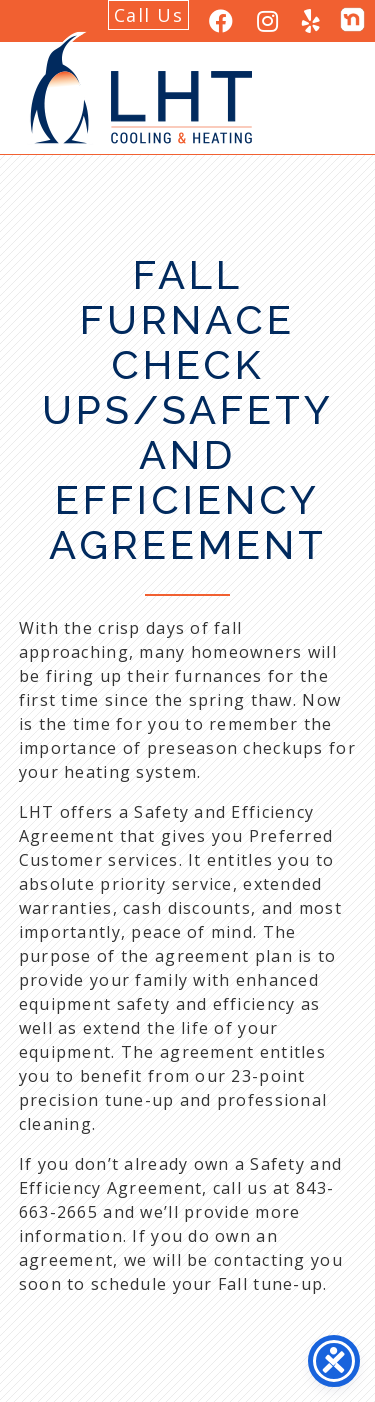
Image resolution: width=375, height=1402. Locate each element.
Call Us (148, 15)
